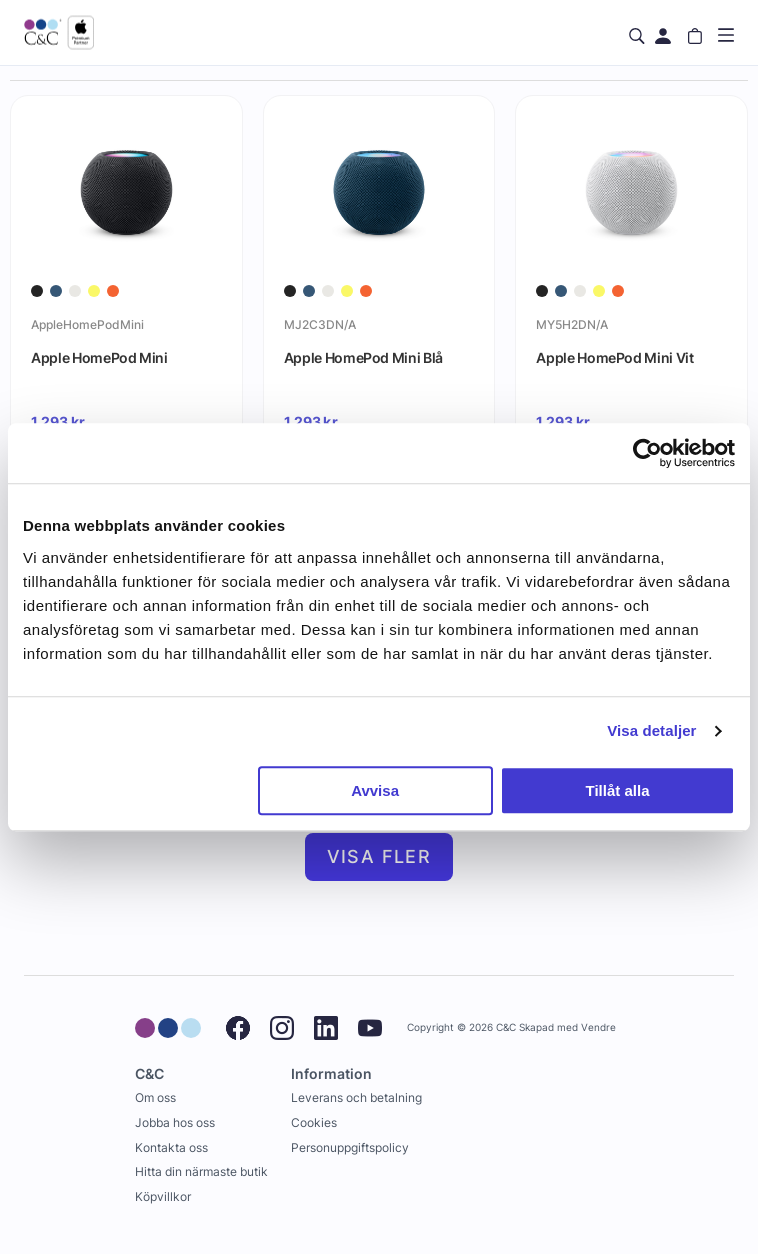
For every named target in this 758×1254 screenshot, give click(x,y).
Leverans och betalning (356, 1097)
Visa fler (379, 856)
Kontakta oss (171, 1147)
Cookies (314, 1122)
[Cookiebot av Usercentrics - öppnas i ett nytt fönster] (647, 453)
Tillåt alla (618, 790)
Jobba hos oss (175, 1122)
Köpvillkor (163, 1196)
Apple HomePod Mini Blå (363, 357)
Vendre (598, 1027)
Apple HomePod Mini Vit (614, 357)
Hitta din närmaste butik (201, 1171)
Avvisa (375, 790)
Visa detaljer (651, 730)
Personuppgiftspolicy (350, 1147)
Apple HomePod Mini (99, 357)
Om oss (155, 1097)
